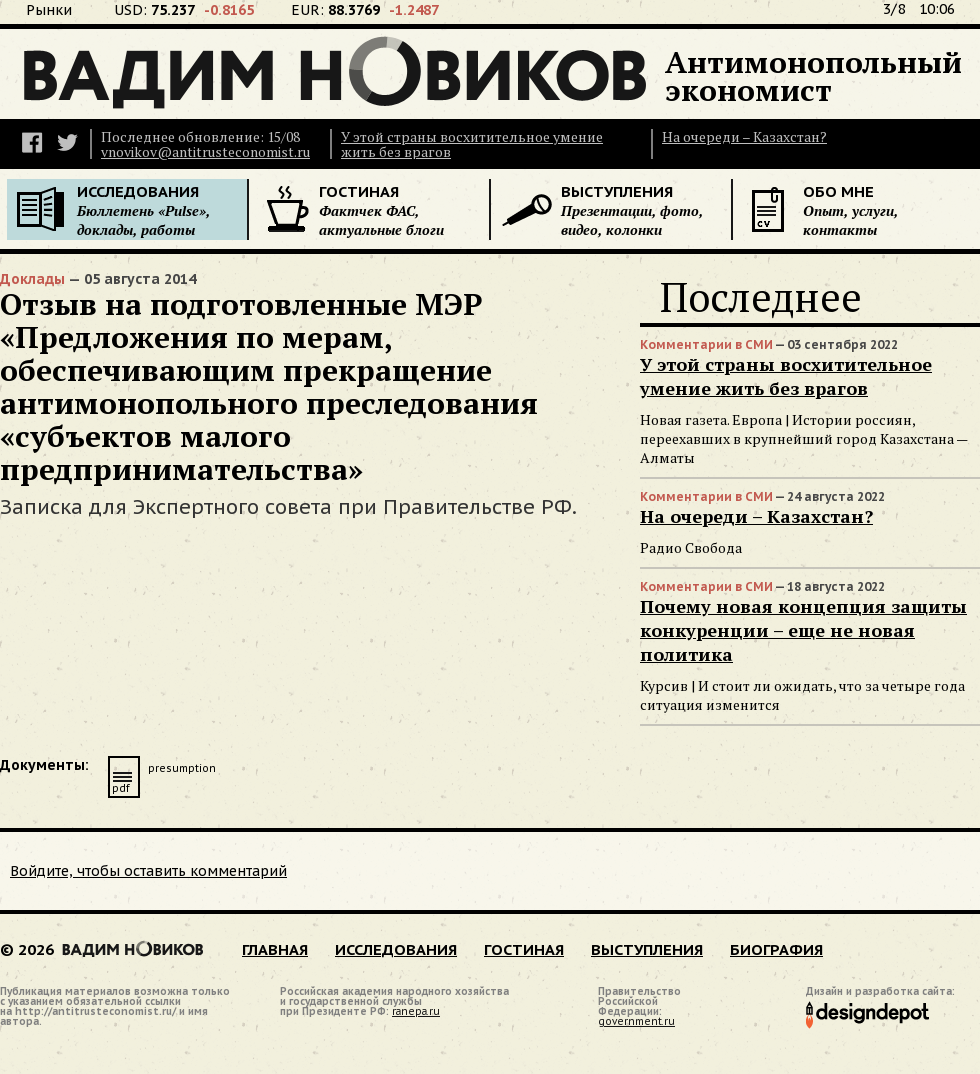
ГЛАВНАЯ (275, 949)
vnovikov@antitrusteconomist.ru (205, 151)
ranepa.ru (416, 1011)
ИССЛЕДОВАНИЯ (396, 949)
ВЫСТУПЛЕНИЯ (647, 949)
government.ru (636, 1021)
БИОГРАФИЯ (776, 949)
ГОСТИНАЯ (524, 949)
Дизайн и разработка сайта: (880, 992)
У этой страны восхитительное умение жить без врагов (472, 144)
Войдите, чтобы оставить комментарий (148, 871)
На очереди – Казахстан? (744, 136)
